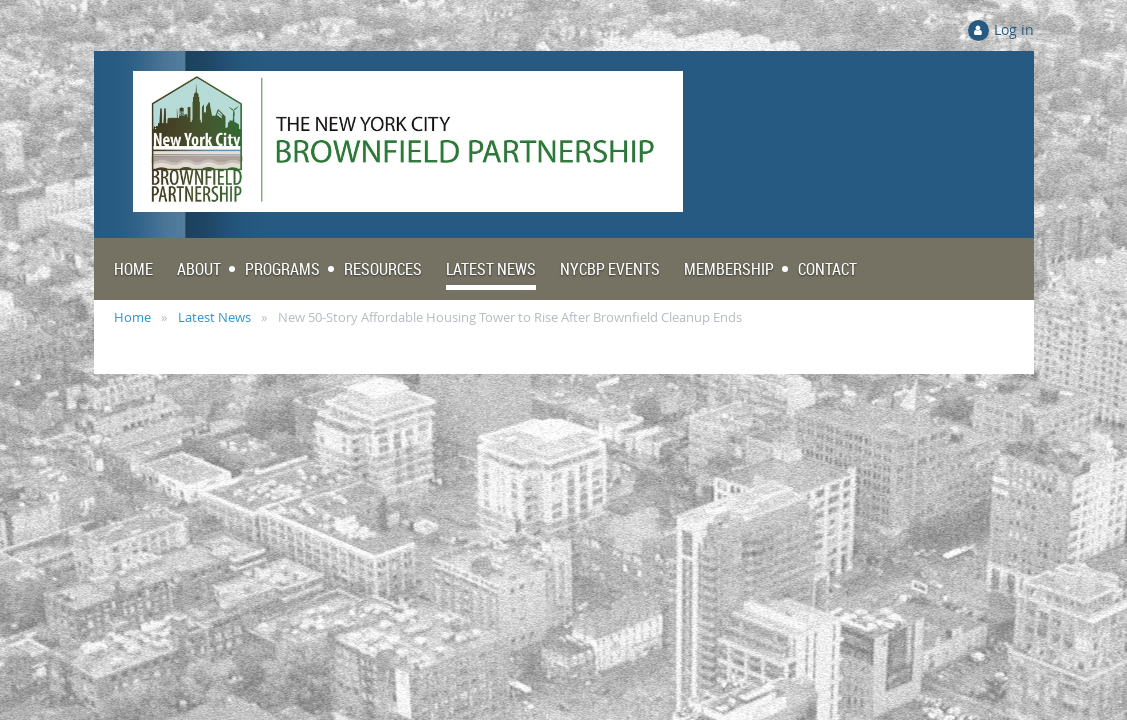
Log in (1014, 29)
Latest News (214, 317)
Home (132, 317)
